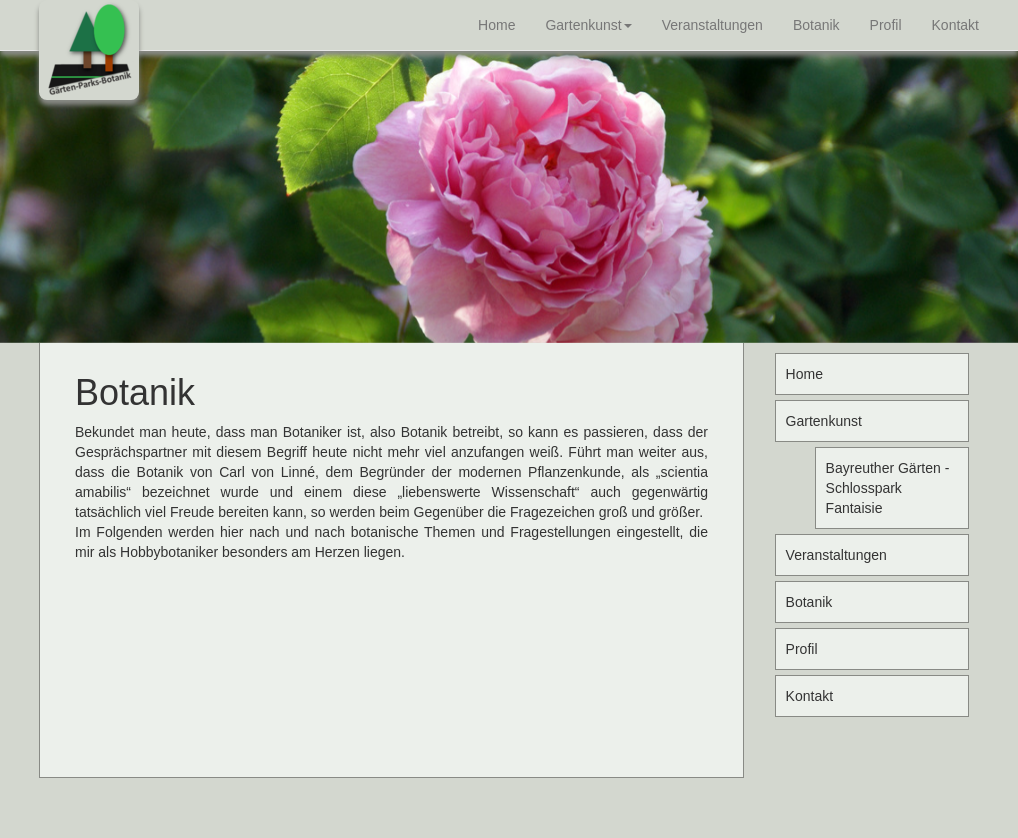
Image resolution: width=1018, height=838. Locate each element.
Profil (886, 25)
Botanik (816, 25)
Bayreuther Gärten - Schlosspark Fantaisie (888, 488)
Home (496, 25)
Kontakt (955, 25)
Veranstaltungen (712, 25)
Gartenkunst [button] (588, 25)
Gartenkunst (824, 421)
